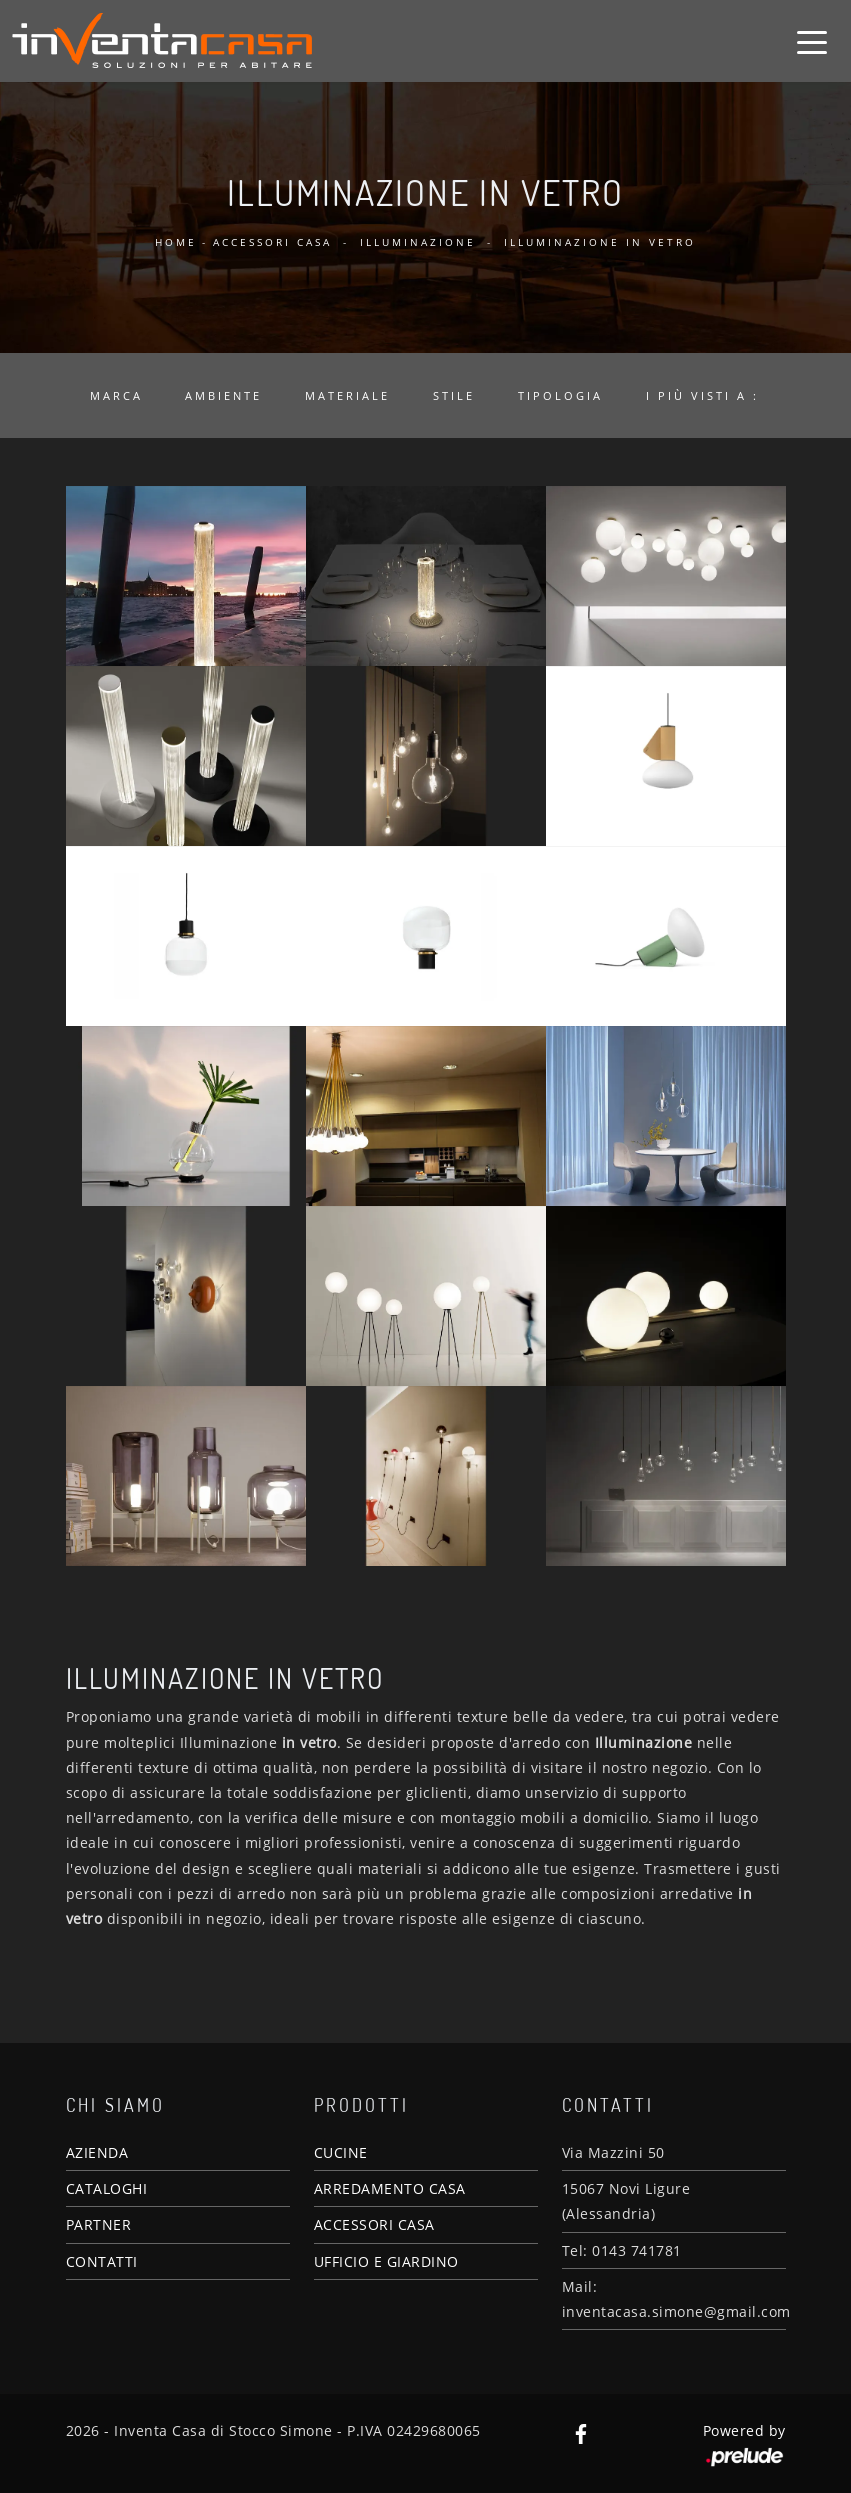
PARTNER (99, 2224)
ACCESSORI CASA (374, 2224)
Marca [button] (116, 395)
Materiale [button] (347, 395)
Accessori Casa (272, 242)
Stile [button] (454, 395)
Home (176, 242)
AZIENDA (97, 2152)
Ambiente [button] (223, 395)
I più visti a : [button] (702, 395)
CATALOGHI (107, 2188)
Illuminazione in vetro (600, 242)
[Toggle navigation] (812, 41)
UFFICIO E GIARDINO (386, 2261)
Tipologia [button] (560, 395)
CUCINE (341, 2152)
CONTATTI (102, 2261)
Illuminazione (418, 242)
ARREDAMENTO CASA (390, 2188)
